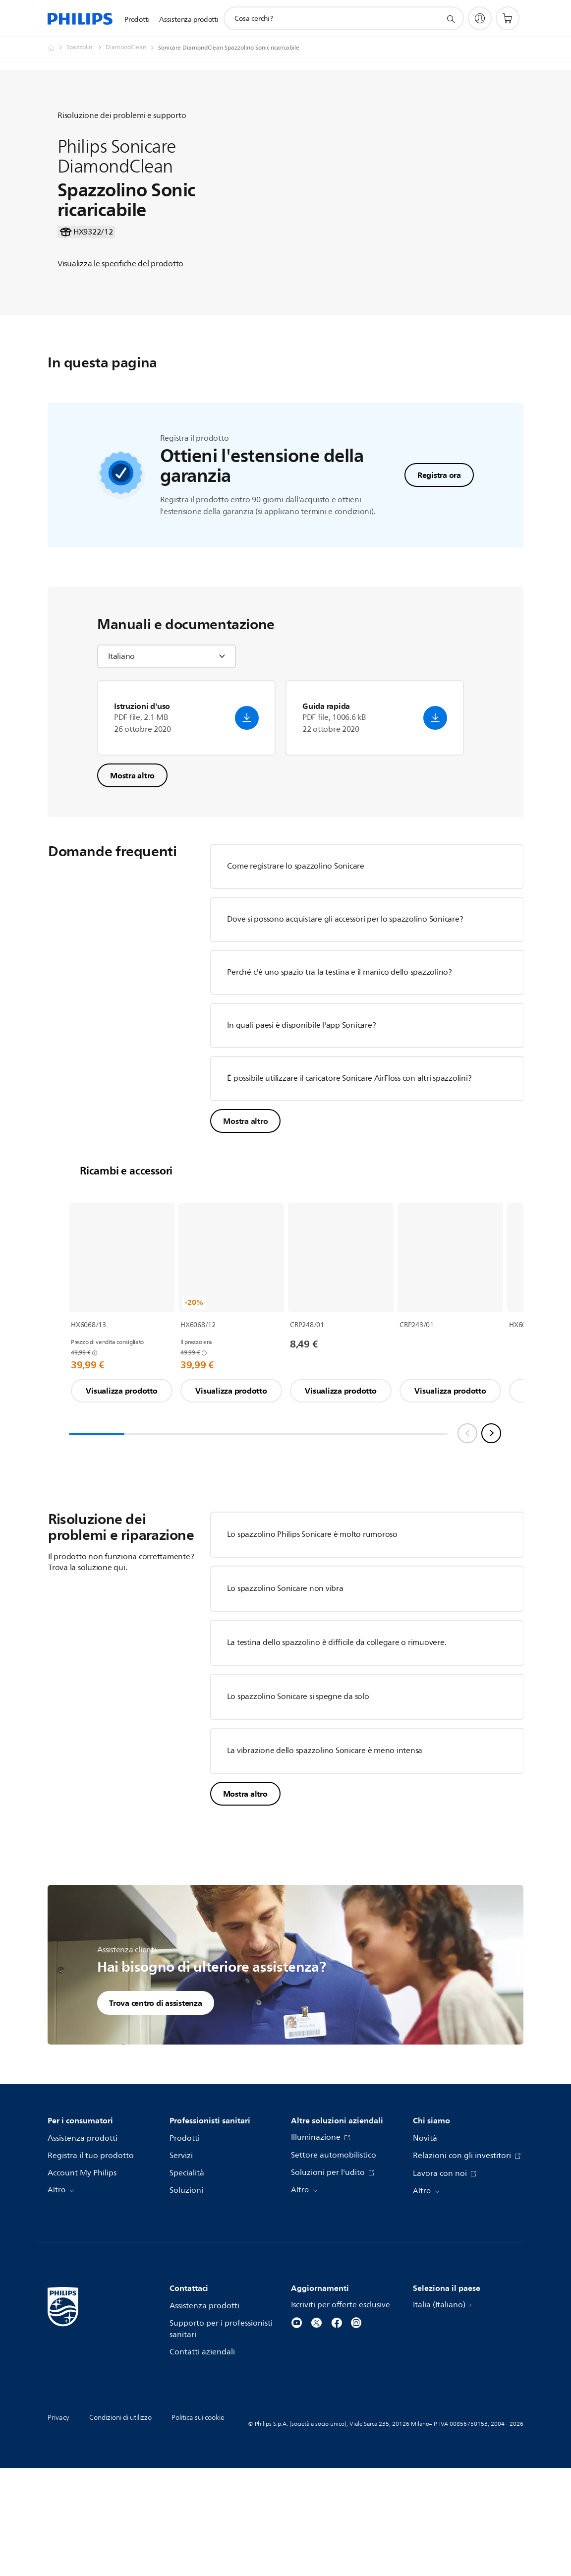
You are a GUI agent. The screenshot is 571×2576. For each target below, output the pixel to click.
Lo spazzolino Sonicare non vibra (285, 1685)
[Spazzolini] (86, 48)
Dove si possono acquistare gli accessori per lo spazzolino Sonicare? (345, 1016)
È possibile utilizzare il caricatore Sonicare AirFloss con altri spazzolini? (349, 1175)
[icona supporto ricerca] (451, 19)
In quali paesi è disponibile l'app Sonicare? (301, 1122)
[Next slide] (491, 1530)
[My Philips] (480, 18)
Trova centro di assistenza (155, 2100)
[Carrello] (507, 18)
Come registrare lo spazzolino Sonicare (295, 963)
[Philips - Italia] (57, 48)
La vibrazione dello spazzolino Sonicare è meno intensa (325, 1847)
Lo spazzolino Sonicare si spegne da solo (298, 1793)
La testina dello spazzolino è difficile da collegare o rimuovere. (337, 1739)
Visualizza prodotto (121, 1488)
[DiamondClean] (132, 48)
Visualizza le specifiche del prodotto (120, 292)
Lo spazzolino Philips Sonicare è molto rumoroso (312, 1631)
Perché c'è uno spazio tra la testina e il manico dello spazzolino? (339, 1069)
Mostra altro (132, 872)
